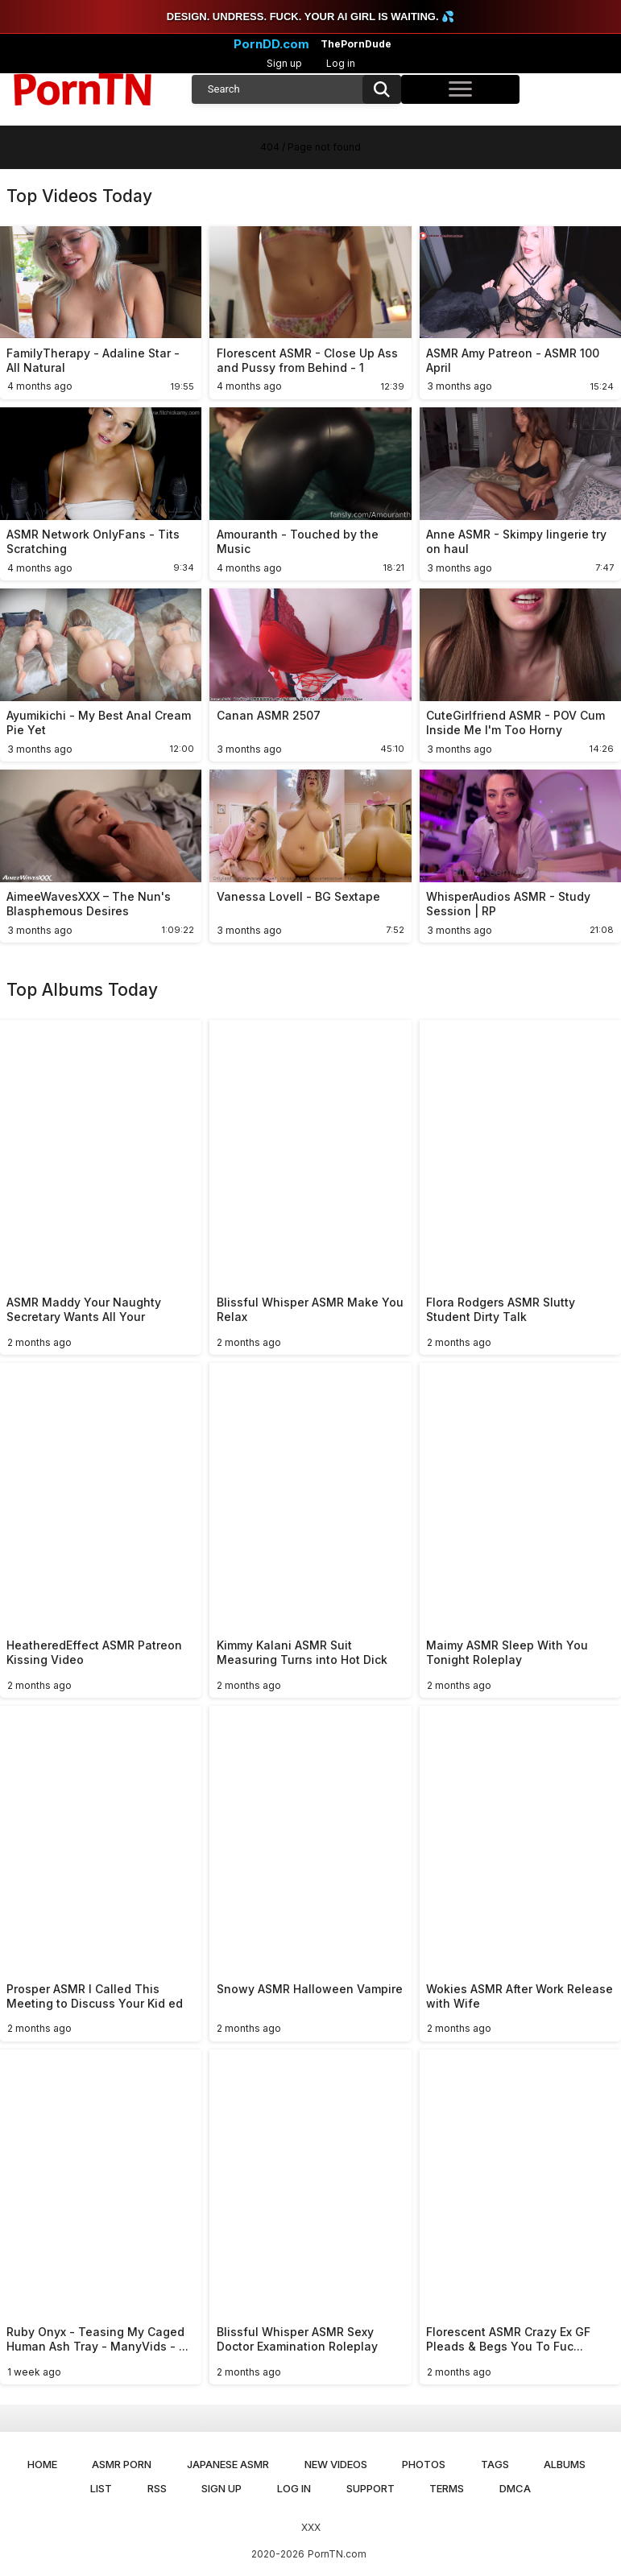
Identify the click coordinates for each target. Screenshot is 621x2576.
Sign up (284, 63)
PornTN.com (337, 2554)
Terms (446, 2488)
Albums (565, 2464)
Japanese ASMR (228, 2464)
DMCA (515, 2488)
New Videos (335, 2464)
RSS (157, 2488)
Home (42, 2464)
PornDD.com (271, 44)
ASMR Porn (121, 2464)
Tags (495, 2464)
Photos (423, 2464)
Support (370, 2488)
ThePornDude (356, 44)
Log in (340, 63)
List (101, 2488)
